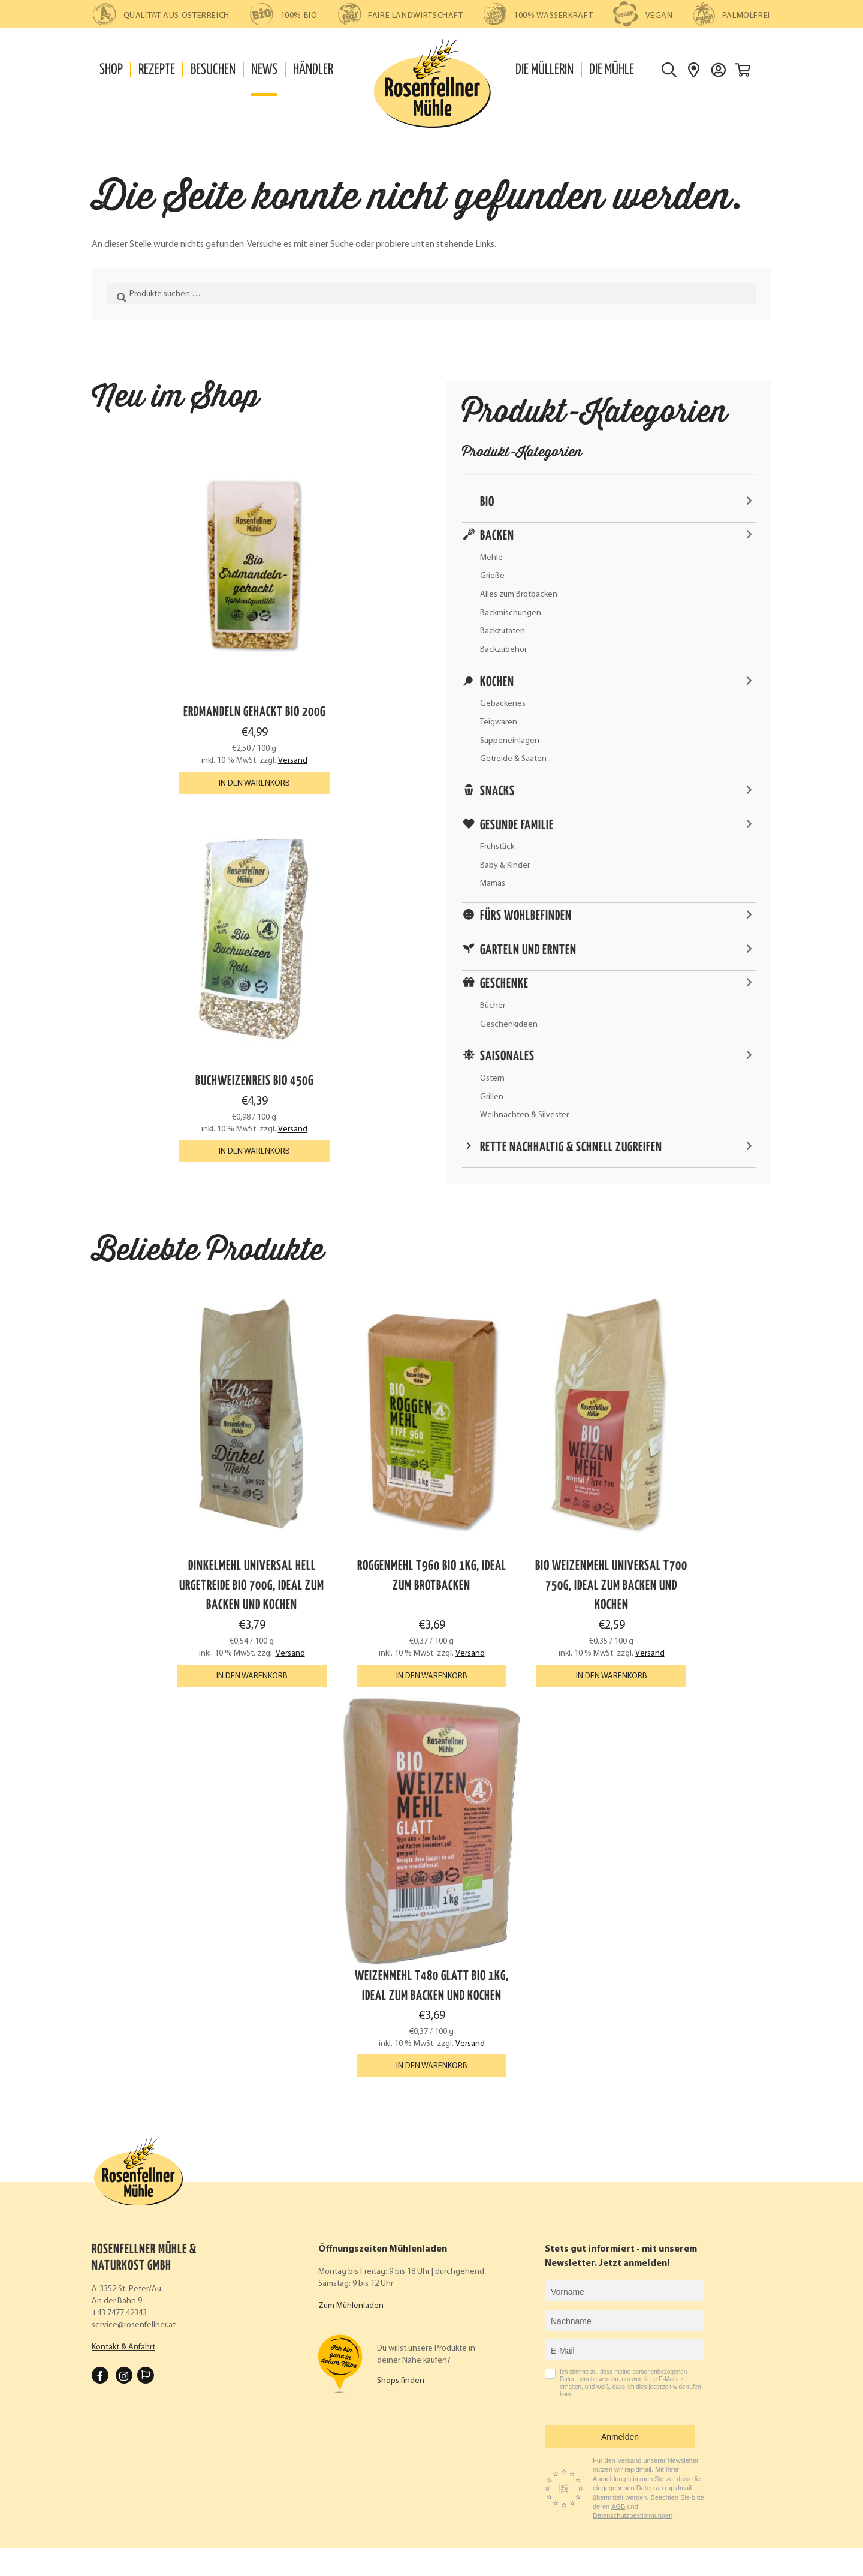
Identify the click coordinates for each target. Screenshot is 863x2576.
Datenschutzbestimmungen (632, 2515)
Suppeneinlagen (509, 740)
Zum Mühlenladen (351, 2305)
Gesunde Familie (517, 825)
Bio (487, 502)
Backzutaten (502, 631)
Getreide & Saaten (513, 758)
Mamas (492, 883)
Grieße (492, 575)
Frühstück (497, 846)
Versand (292, 760)
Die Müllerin (544, 70)
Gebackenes (503, 703)
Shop (111, 70)
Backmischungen (510, 613)
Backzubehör (503, 649)
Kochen (497, 682)
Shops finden (400, 2380)
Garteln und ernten (528, 950)
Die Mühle (611, 70)
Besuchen (213, 70)
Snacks (497, 791)
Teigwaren (498, 722)
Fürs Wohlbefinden (526, 916)
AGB (618, 2506)
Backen (497, 536)
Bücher (492, 1005)
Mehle (491, 557)
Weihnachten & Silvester (524, 1115)
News (264, 70)
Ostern (492, 1078)
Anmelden (620, 2437)
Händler (313, 70)
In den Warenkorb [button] (254, 783)
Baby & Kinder (505, 865)
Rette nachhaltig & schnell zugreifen (571, 1147)
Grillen (491, 1097)
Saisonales (507, 1056)
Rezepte (156, 70)
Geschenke (504, 984)
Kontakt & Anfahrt (123, 2347)
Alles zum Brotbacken (518, 594)
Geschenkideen (509, 1024)
